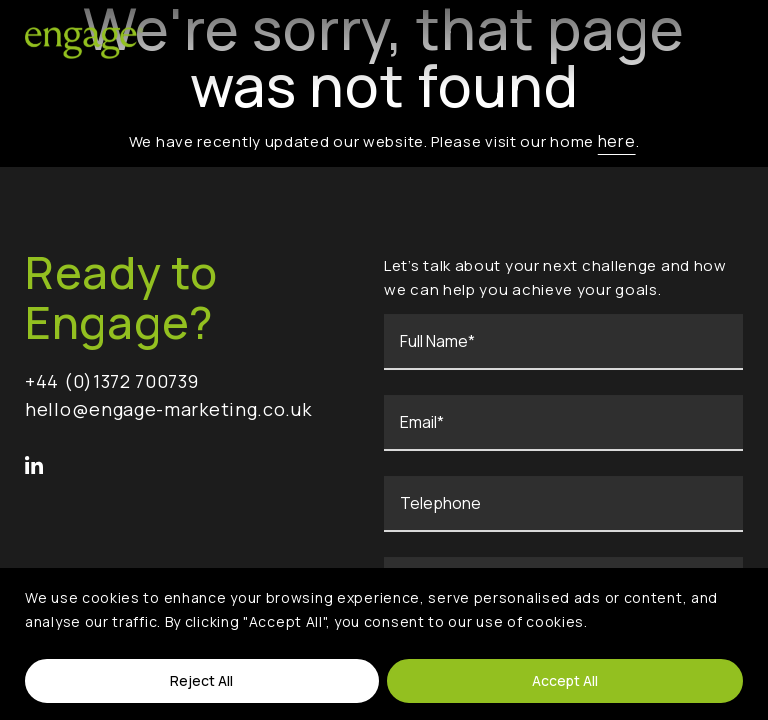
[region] (384, 644)
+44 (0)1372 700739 (112, 382)
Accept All (565, 680)
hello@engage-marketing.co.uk (168, 410)
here (616, 140)
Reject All (201, 680)
